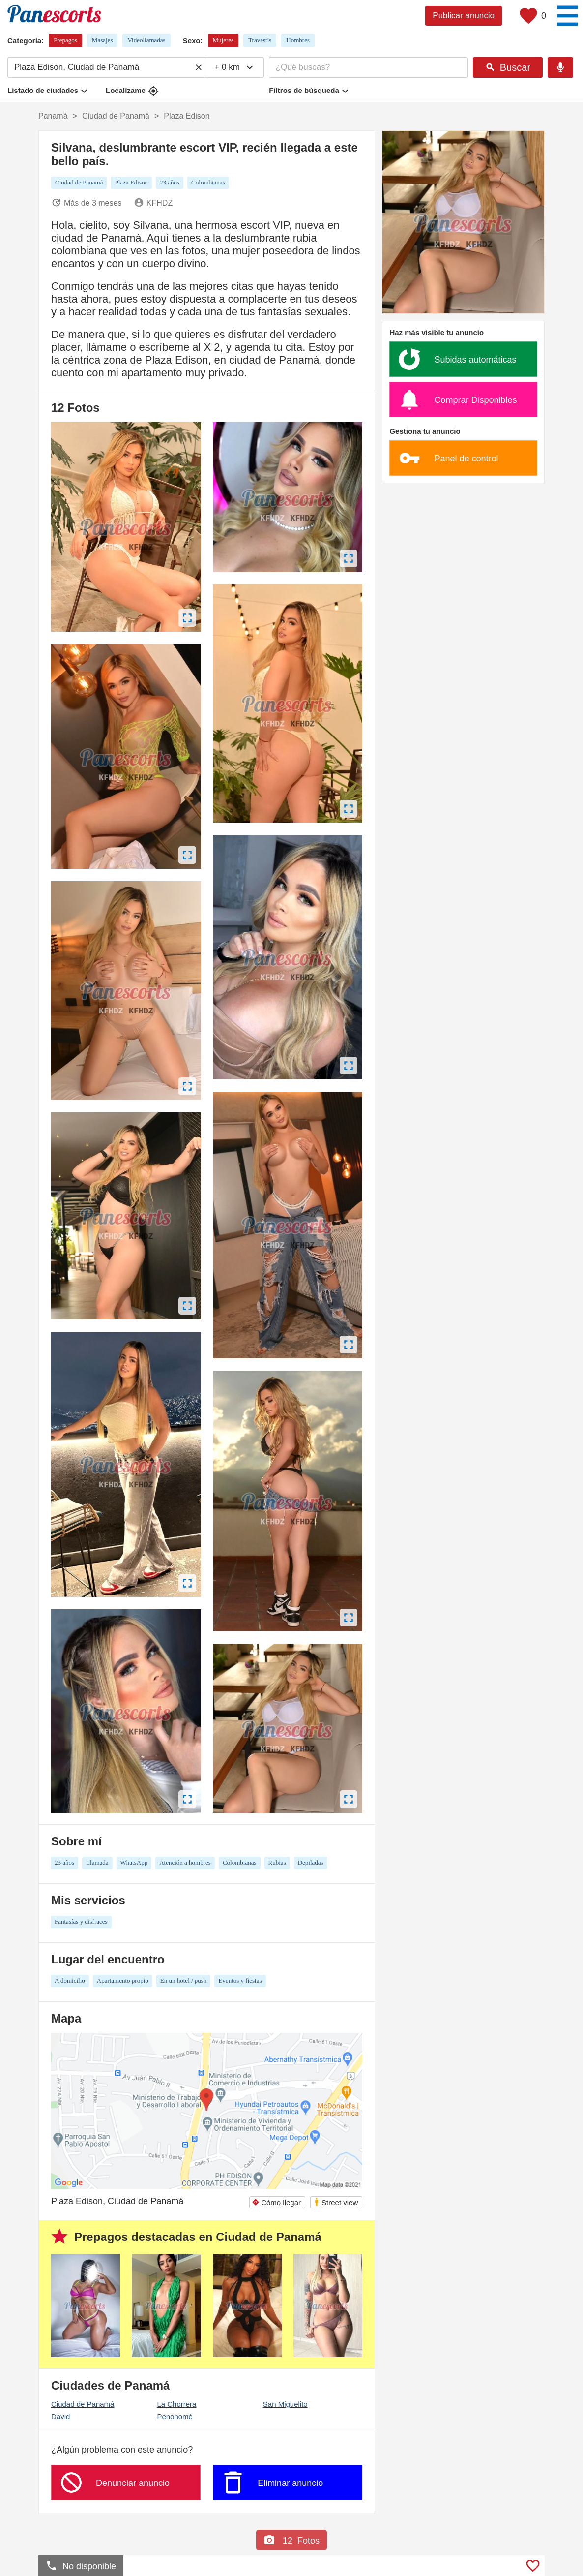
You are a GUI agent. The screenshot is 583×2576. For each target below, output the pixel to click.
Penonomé (175, 2416)
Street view (336, 2202)
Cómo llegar (276, 2202)
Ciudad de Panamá (82, 2404)
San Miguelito (285, 2404)
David (60, 2416)
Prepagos (65, 40)
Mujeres (223, 40)
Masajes (102, 40)
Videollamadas (146, 40)
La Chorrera (176, 2404)
